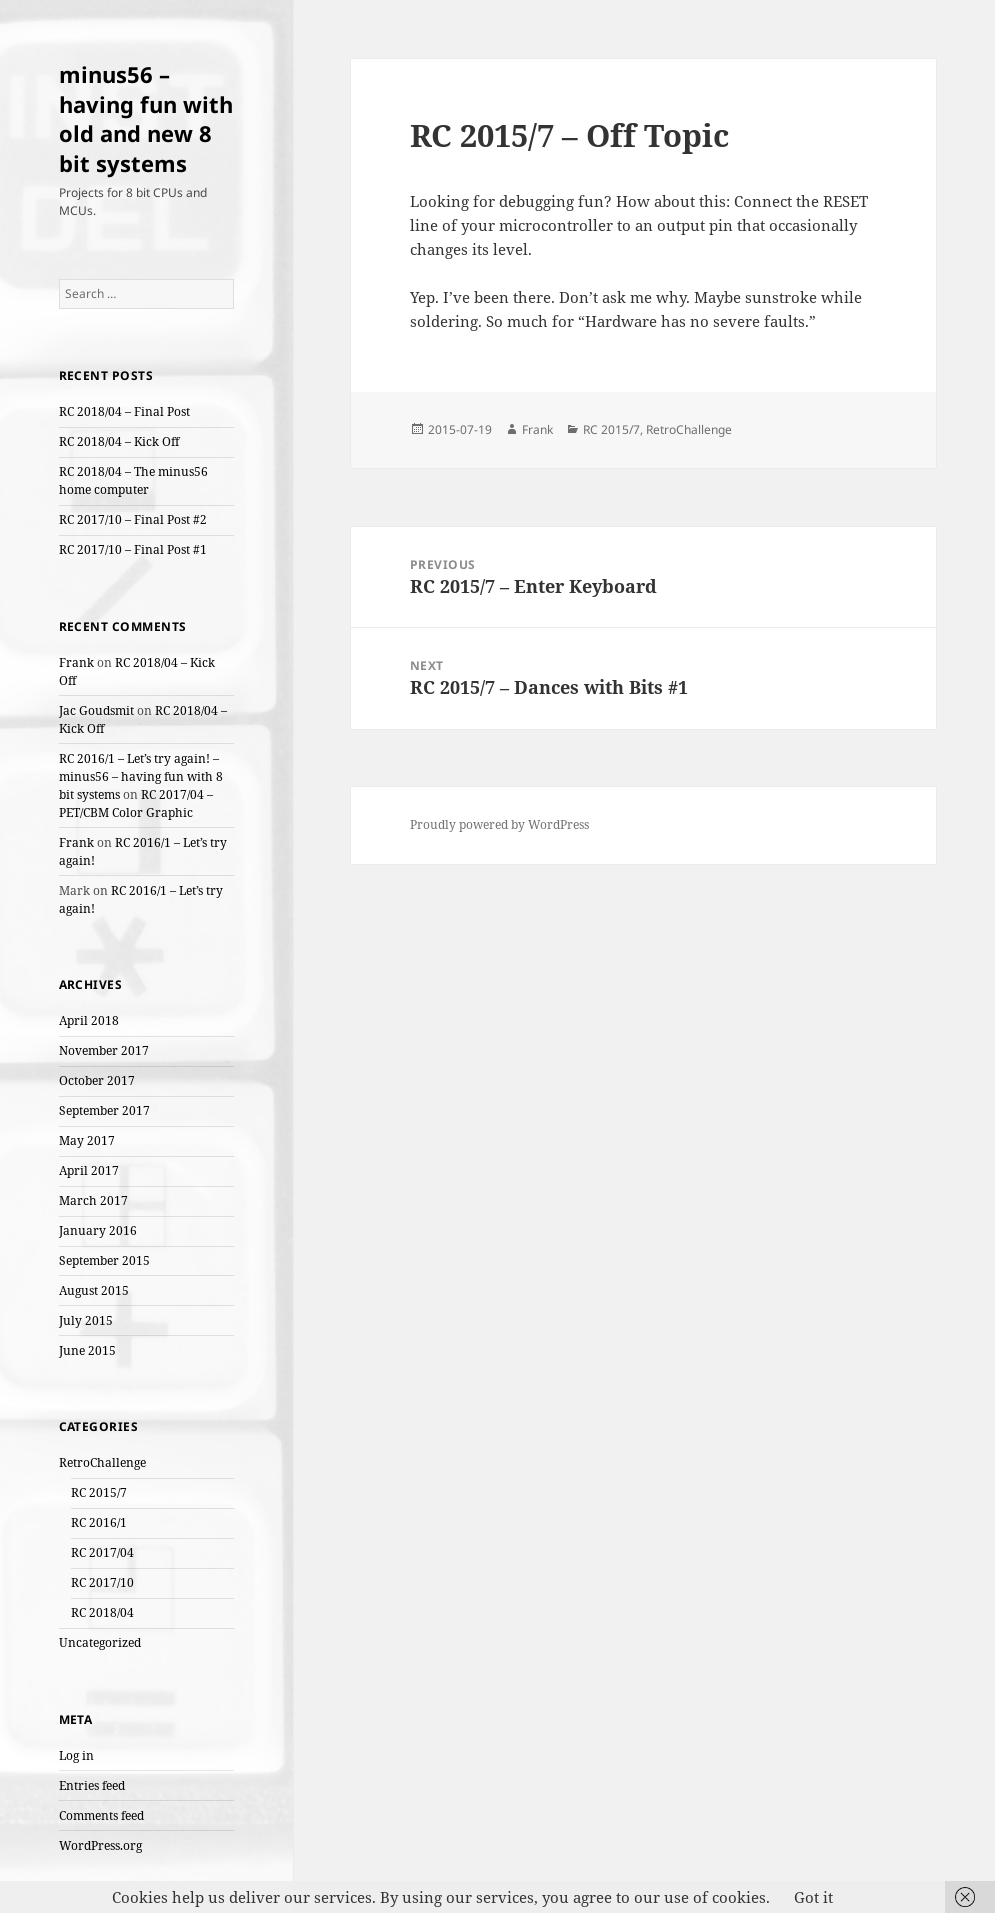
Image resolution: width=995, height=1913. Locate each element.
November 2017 (104, 1050)
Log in (76, 1755)
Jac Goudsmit (96, 710)
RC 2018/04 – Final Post (124, 411)
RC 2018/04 (102, 1612)
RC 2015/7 (99, 1492)
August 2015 (94, 1290)
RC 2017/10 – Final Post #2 (133, 519)
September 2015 (104, 1260)
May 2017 (87, 1140)
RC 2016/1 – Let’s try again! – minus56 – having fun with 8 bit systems (141, 776)
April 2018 (89, 1020)
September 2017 (104, 1110)
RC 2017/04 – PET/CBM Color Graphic (136, 803)
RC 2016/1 (99, 1522)
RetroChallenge (102, 1462)
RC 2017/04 (102, 1552)
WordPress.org (100, 1845)
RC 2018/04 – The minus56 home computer (133, 480)
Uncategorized (100, 1642)
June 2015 (87, 1350)
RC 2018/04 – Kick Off (119, 441)
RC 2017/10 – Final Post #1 (133, 549)
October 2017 (97, 1080)
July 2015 (86, 1320)
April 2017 (89, 1170)
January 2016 (98, 1230)
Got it (813, 1897)
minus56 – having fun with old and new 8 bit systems (146, 119)
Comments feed (101, 1815)
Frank (76, 662)
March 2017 (93, 1200)
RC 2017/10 (102, 1582)
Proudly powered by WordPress (499, 824)
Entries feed (92, 1785)
